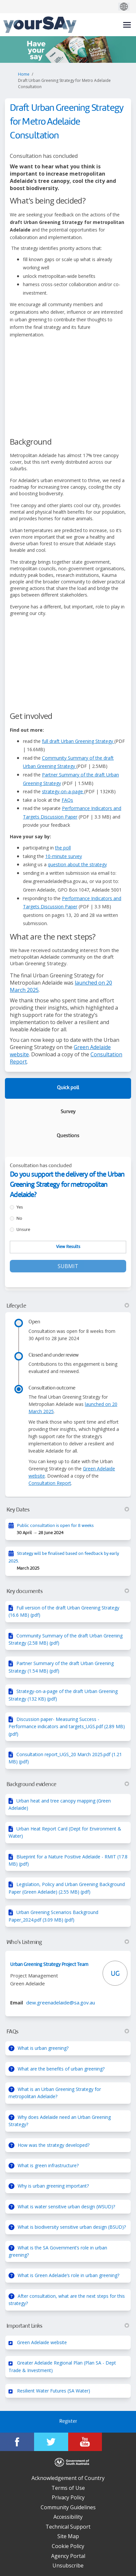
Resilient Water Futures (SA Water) (53, 2391)
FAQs (67, 800)
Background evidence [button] (68, 1784)
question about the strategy (77, 864)
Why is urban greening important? (53, 2186)
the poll (63, 848)
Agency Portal (68, 2556)
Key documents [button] (68, 1591)
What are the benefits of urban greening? (61, 2069)
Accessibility (68, 2516)
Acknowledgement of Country (68, 2478)
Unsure (23, 1230)
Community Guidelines (68, 2507)
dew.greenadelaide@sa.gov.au (60, 2002)
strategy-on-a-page (63, 791)
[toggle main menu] (127, 25)
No (19, 1218)
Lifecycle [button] (68, 1306)
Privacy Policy (68, 2497)
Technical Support (68, 2526)
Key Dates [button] (68, 1510)
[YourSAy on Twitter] (51, 2442)
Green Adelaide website (42, 2342)
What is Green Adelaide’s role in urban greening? (68, 2275)
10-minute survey (63, 856)
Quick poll (68, 1088)
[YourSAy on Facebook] (17, 2442)
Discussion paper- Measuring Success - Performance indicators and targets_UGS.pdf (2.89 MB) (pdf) (67, 1726)
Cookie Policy (68, 2546)
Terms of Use (68, 2487)
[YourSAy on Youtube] (85, 2442)
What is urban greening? (43, 2048)
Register (68, 2421)
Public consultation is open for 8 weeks (55, 1526)
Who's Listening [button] (68, 1942)
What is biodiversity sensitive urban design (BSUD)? (72, 2227)
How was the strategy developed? (53, 2145)
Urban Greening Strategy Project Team (49, 1964)
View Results (68, 1247)
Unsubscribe (68, 2565)
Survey (68, 1112)
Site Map (68, 2536)
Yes (19, 1207)
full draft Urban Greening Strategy (78, 741)
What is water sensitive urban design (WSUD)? (66, 2206)
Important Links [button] (68, 2326)
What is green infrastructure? (48, 2165)
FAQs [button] (68, 2032)
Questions (68, 1136)
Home (23, 74)
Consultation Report (50, 1483)
